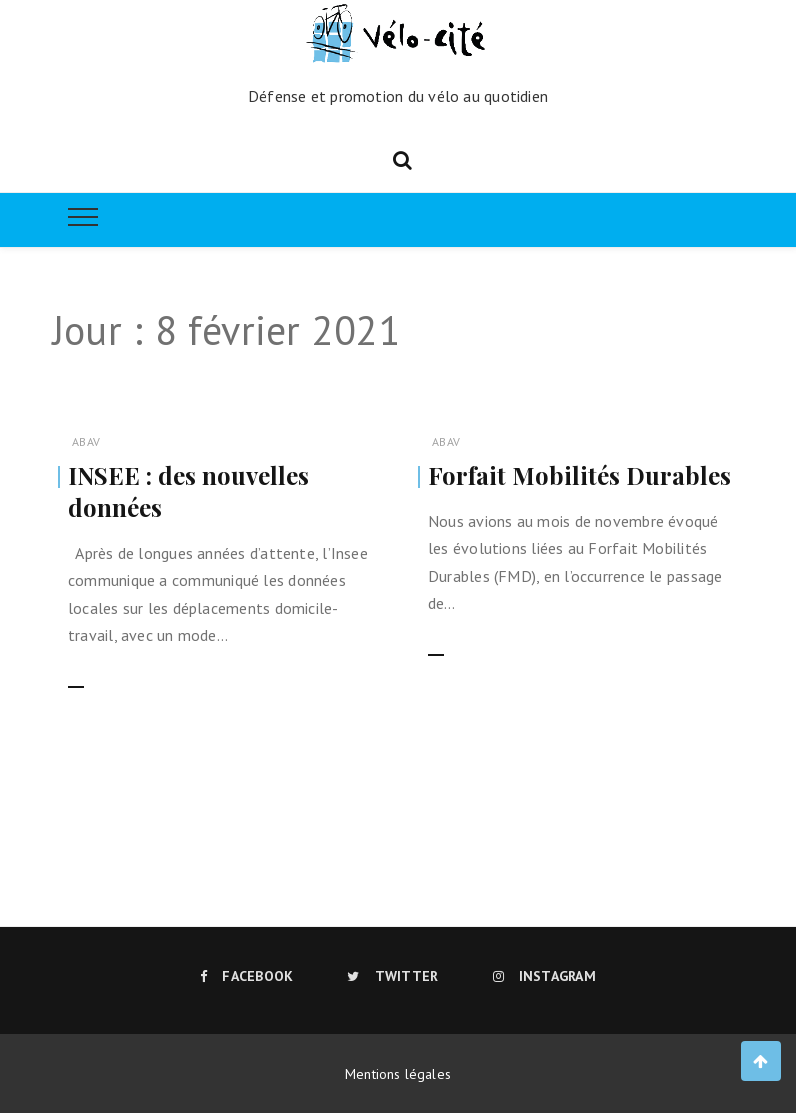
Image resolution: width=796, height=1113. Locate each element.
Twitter (392, 976)
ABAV (86, 441)
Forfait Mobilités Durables (579, 475)
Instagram (544, 976)
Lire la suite (108, 675)
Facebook (246, 976)
